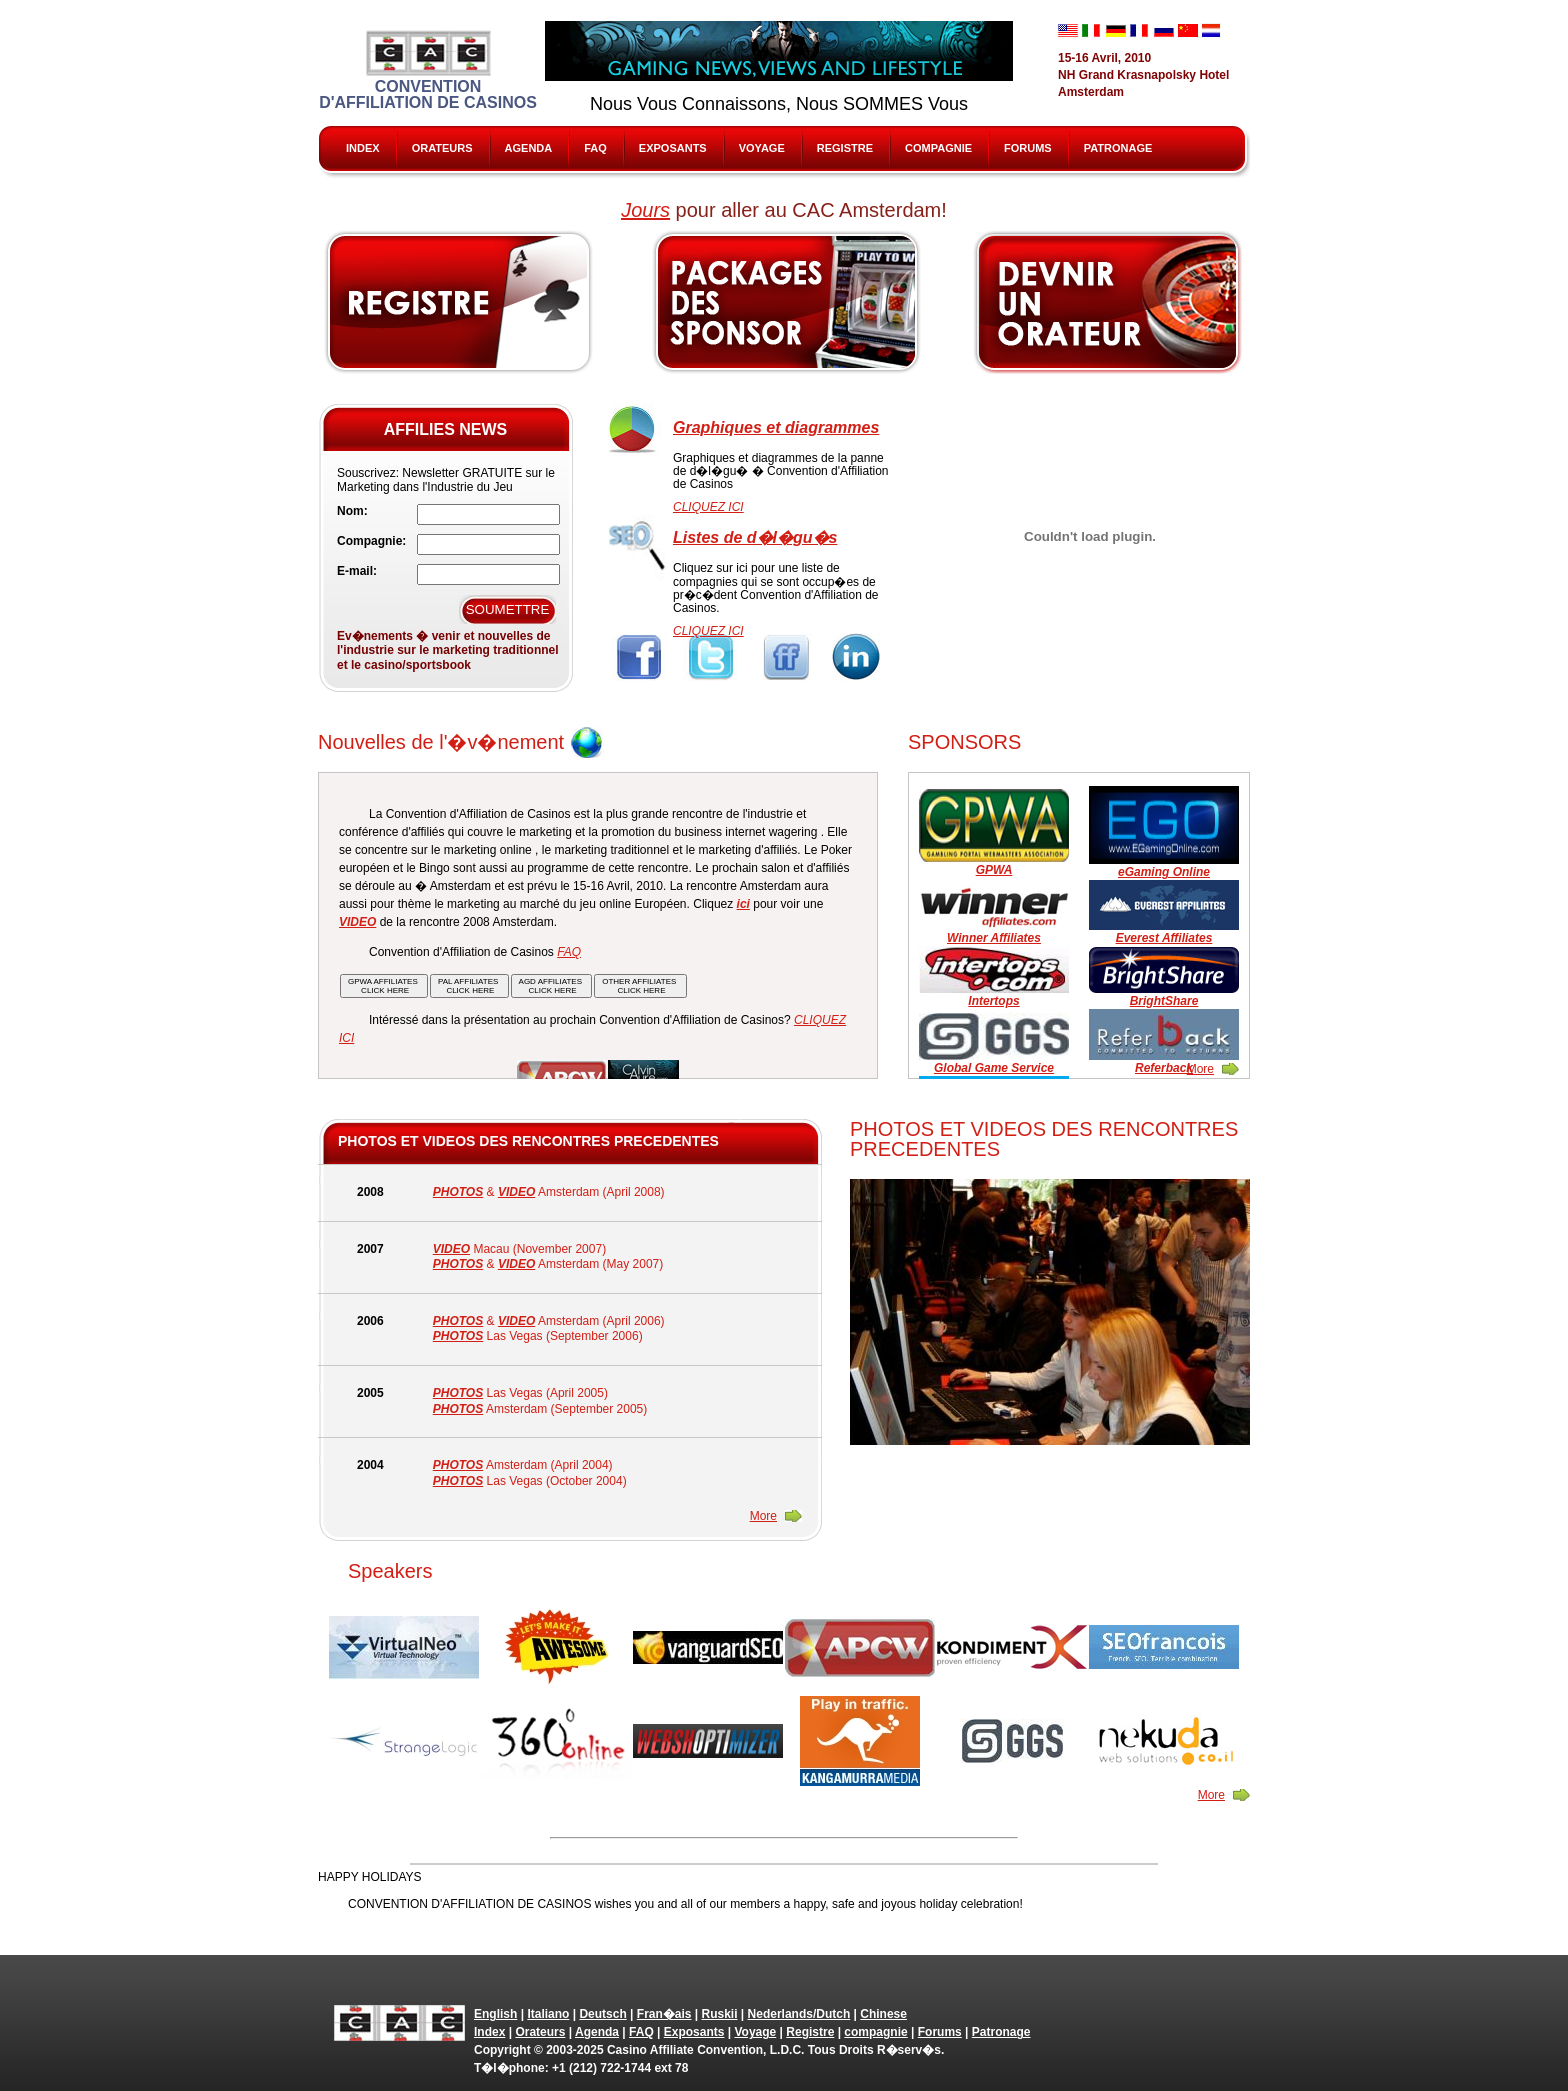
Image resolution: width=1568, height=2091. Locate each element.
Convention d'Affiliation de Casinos (428, 70)
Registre (845, 148)
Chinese (883, 2014)
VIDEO (516, 1192)
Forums (1028, 148)
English (495, 2014)
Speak (1109, 302)
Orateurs (442, 148)
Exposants (673, 148)
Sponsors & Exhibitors (786, 302)
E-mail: (357, 571)
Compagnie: (371, 541)
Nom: (352, 511)
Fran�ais (664, 2014)
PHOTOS (458, 1192)
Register (459, 302)
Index (363, 148)
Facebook (639, 658)
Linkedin (858, 658)
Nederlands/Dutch (799, 2014)
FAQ (595, 148)
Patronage (1118, 148)
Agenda (529, 148)
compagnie (938, 148)
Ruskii (720, 2014)
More (1200, 1069)
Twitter (712, 658)
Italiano (548, 2014)
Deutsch (602, 2014)
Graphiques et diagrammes (776, 427)
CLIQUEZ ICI (708, 507)
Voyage (762, 148)
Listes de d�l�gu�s (755, 537)
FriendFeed (785, 658)
